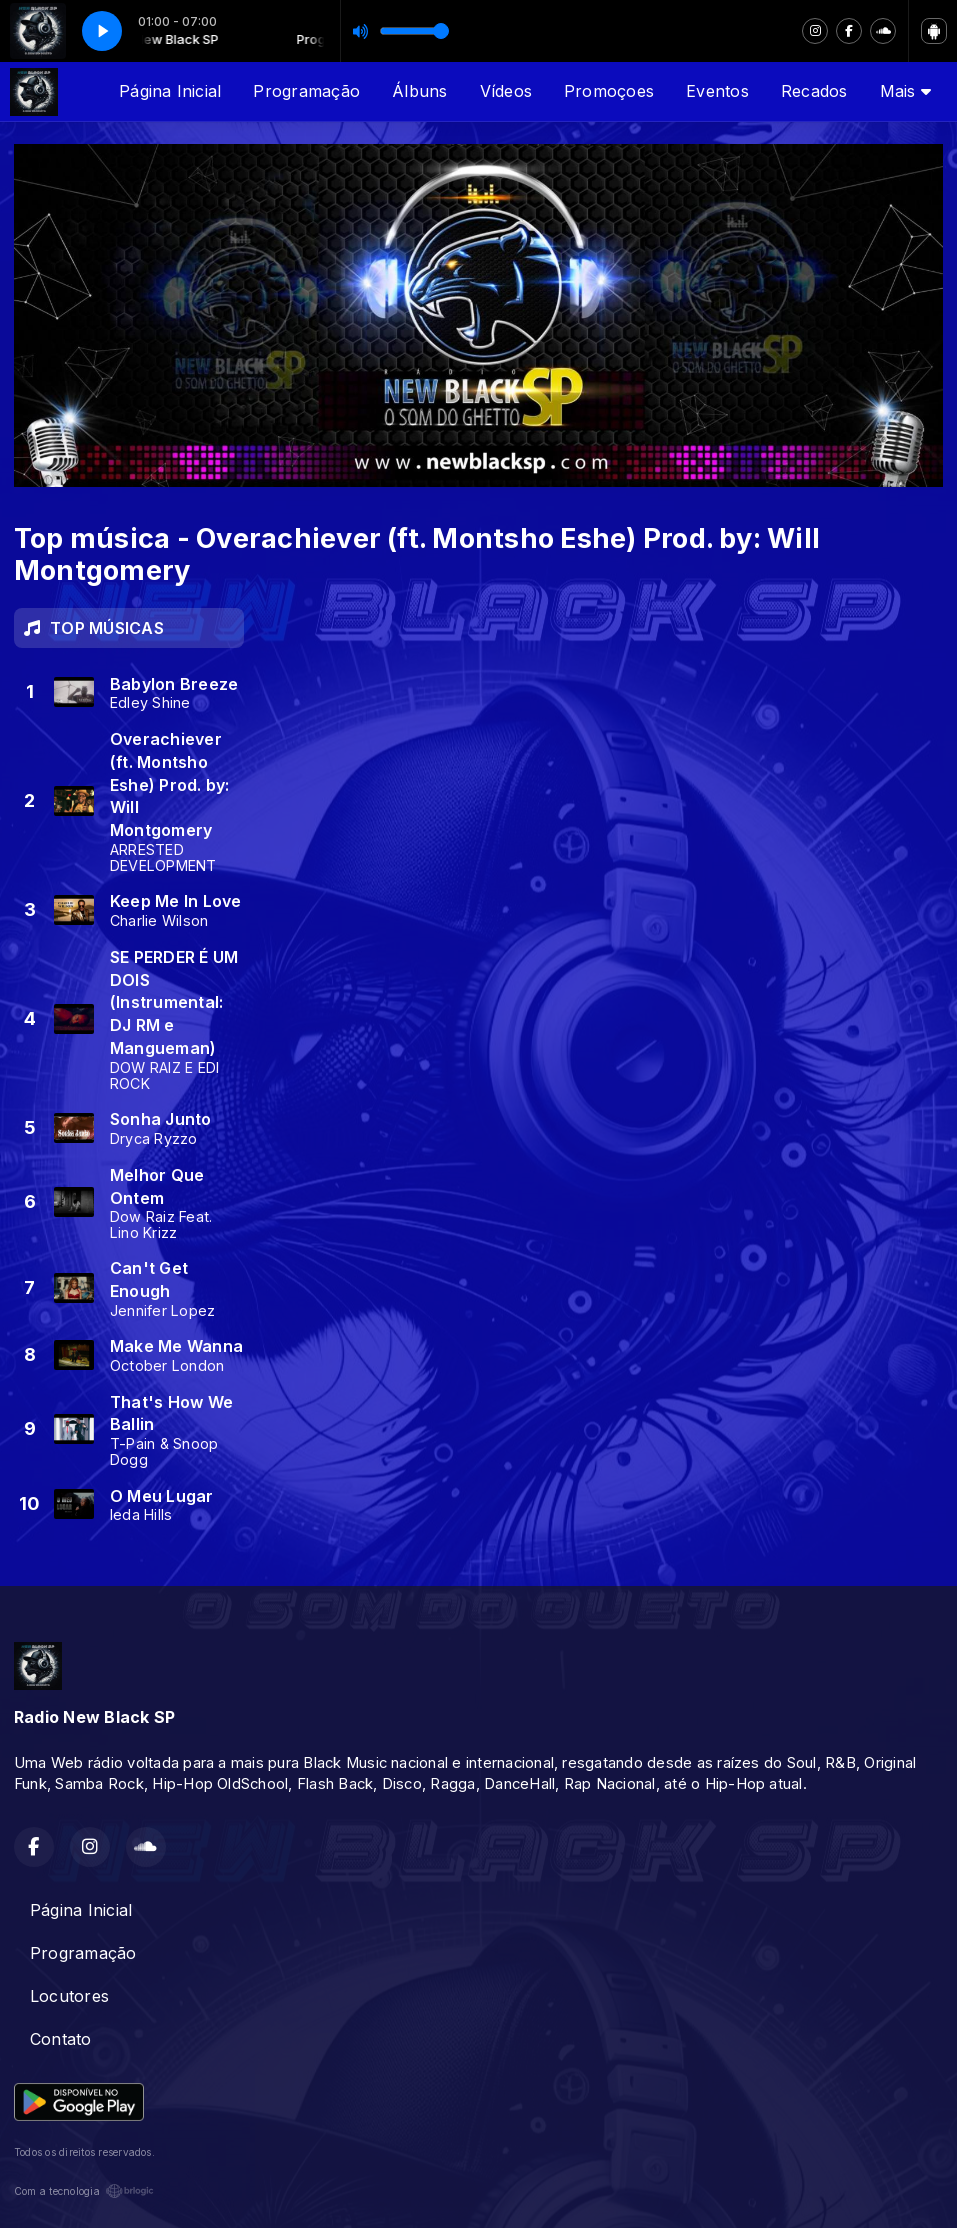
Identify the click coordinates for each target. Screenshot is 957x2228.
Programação (306, 91)
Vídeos (506, 91)
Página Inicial (170, 91)
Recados (814, 91)
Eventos (717, 91)
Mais (905, 91)
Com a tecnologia (84, 2191)
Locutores (69, 1996)
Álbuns (419, 91)
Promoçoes (609, 91)
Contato (61, 2039)
